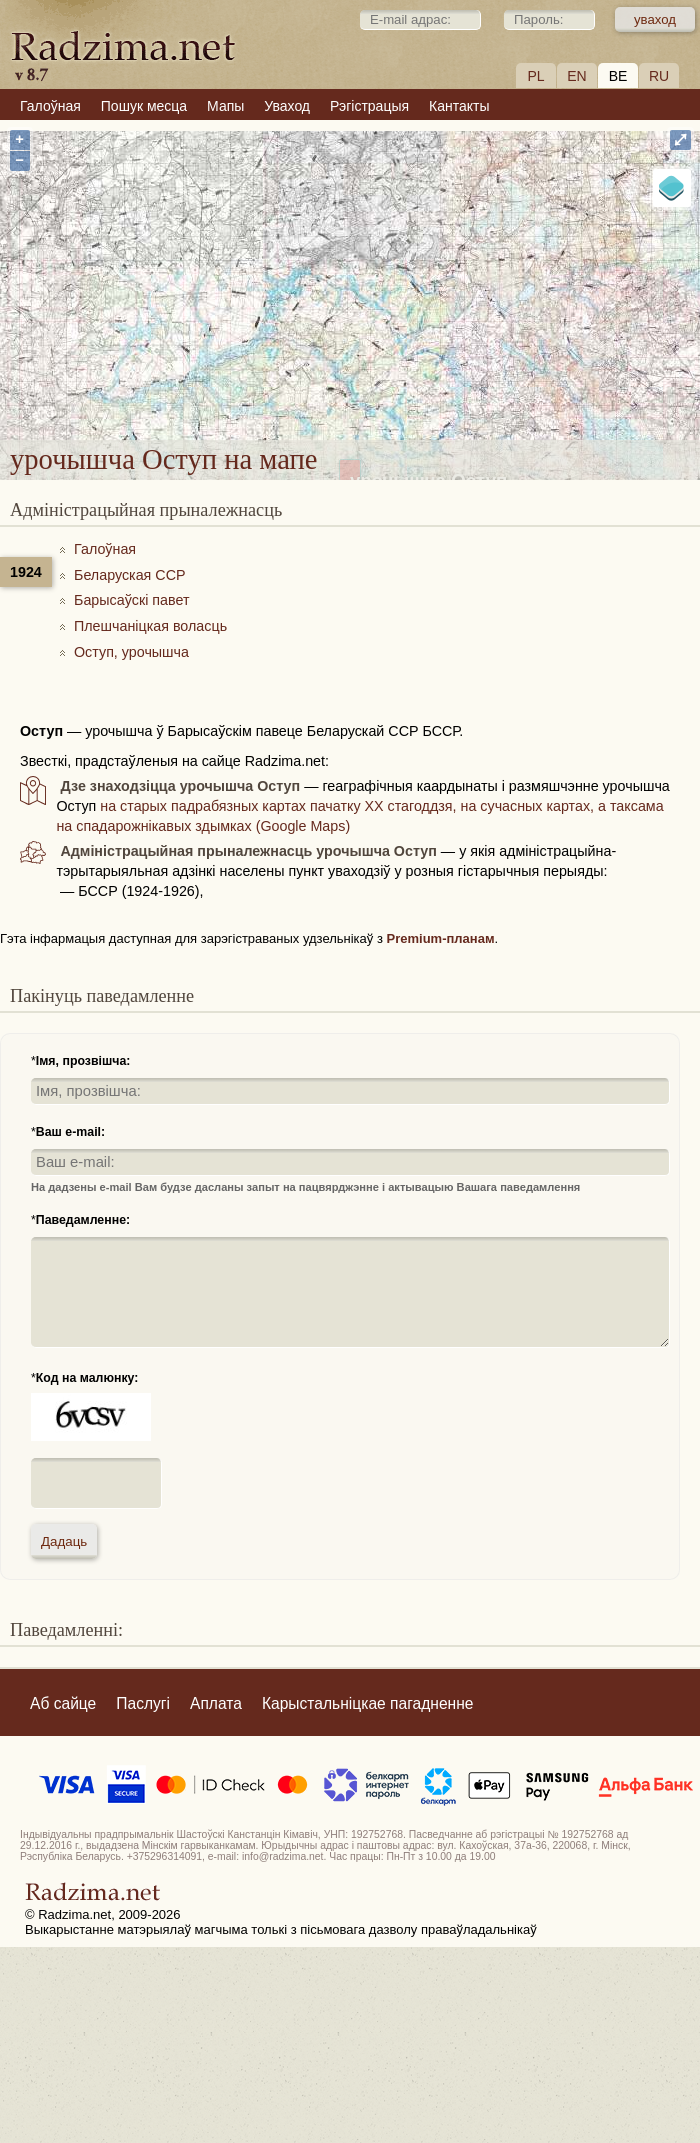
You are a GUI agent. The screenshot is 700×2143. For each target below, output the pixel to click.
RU (659, 76)
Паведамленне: (83, 1220)
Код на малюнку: (87, 1378)
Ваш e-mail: (70, 1132)
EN (576, 76)
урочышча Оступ (428, 306)
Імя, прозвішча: (83, 1061)
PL (535, 76)
